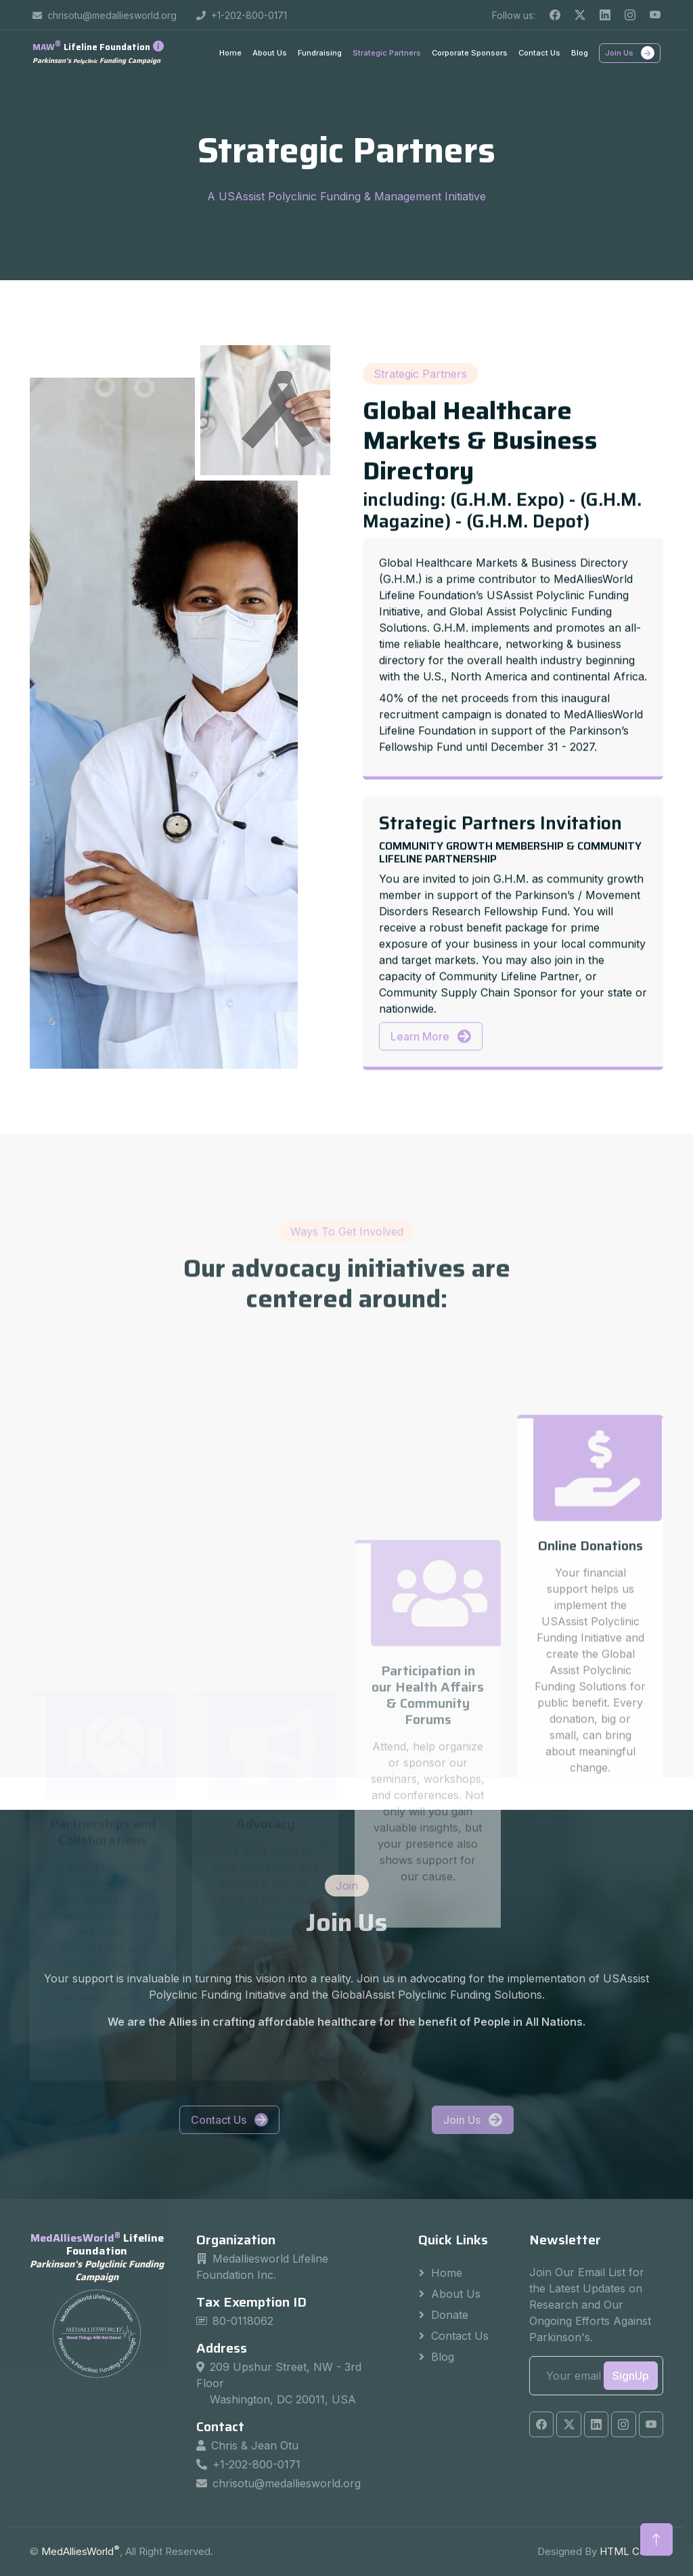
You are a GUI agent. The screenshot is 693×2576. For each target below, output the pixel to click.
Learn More (430, 1174)
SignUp (630, 2375)
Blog (579, 53)
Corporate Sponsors (470, 53)
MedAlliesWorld (80, 2551)
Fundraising (320, 53)
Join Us (629, 53)
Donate (449, 2315)
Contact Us (539, 53)
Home (230, 53)
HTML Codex (631, 2551)
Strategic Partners (387, 53)
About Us (269, 53)
